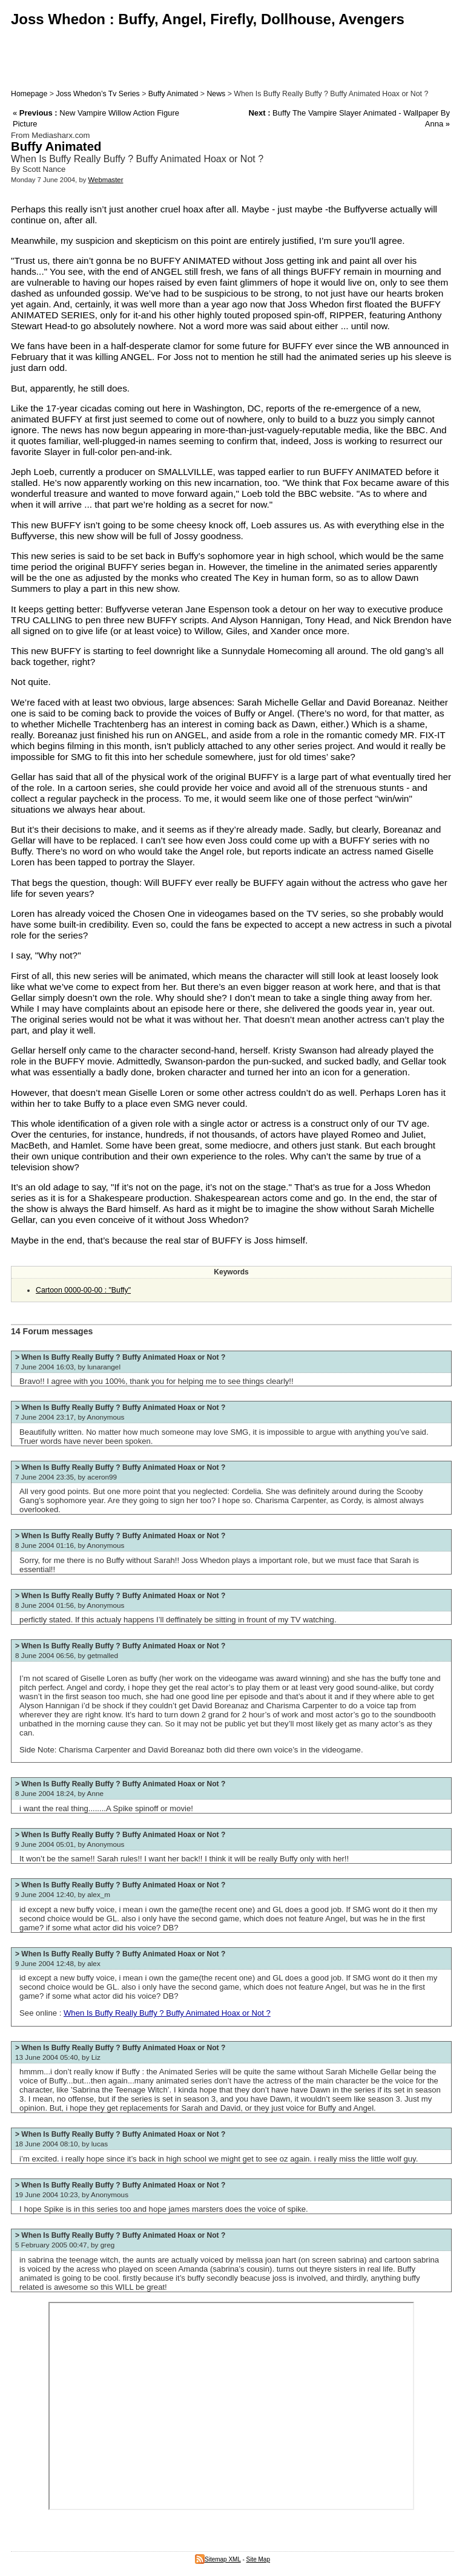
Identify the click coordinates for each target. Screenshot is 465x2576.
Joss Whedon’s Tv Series (97, 94)
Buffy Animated (173, 94)
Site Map (258, 2559)
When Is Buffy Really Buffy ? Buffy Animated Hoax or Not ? (167, 2012)
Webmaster (106, 179)
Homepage (29, 94)
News (215, 94)
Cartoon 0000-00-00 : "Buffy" (83, 1290)
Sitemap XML (218, 2559)
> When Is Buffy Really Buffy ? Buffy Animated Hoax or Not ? (120, 1357)
